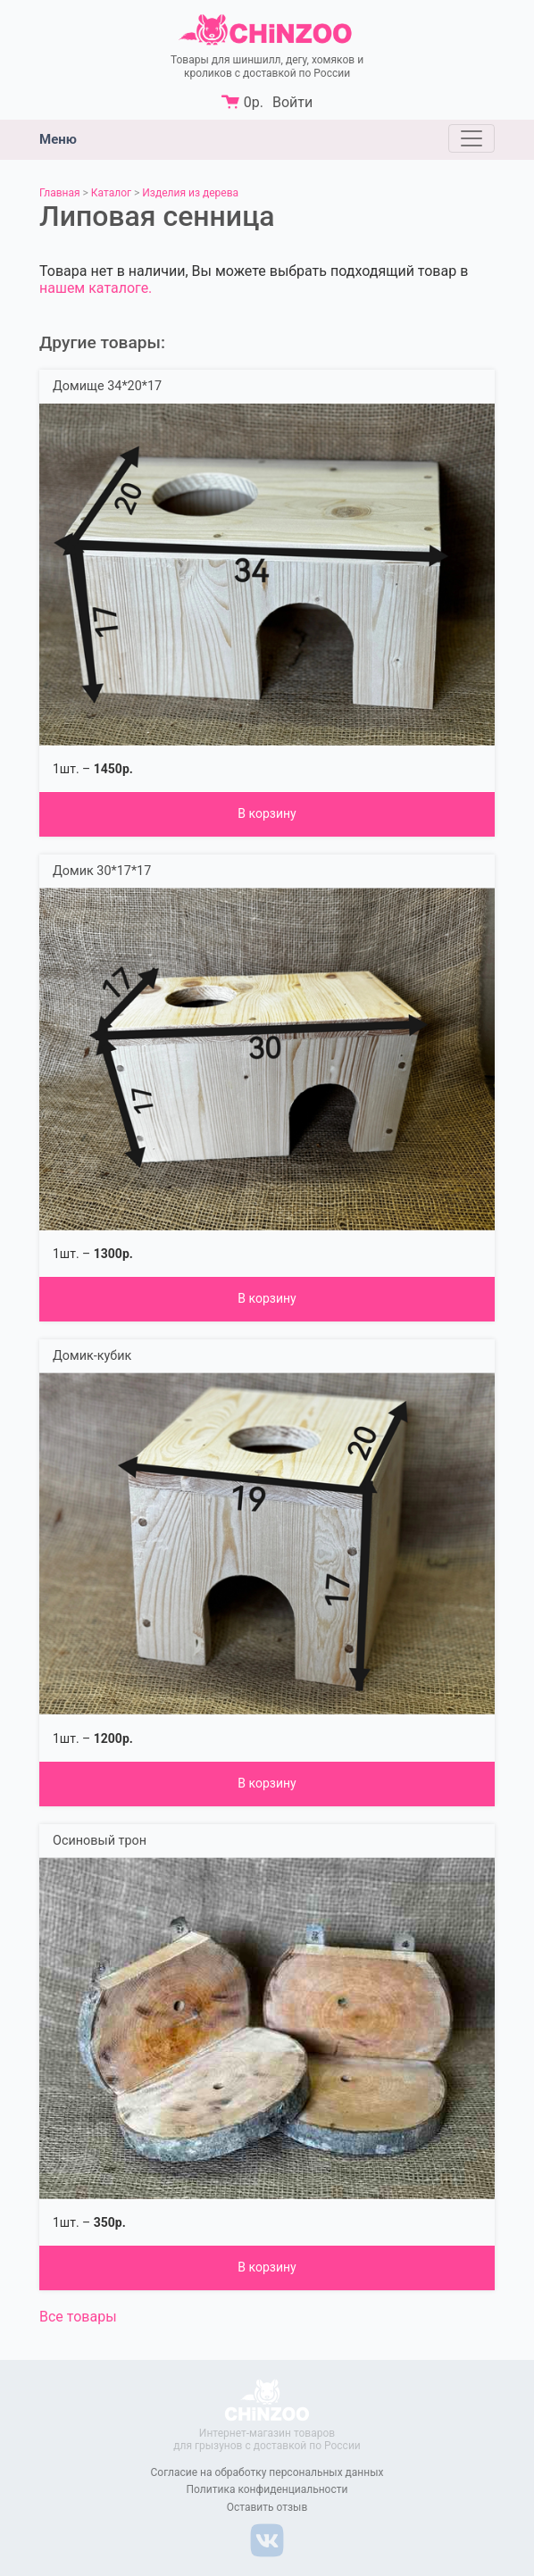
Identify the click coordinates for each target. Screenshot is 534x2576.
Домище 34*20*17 (107, 386)
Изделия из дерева (190, 193)
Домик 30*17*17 (102, 871)
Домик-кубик (92, 1355)
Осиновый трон (99, 1840)
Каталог (111, 193)
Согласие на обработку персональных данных (267, 2472)
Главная (59, 193)
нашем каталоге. (95, 287)
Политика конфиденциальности (267, 2489)
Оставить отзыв (267, 2507)
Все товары (78, 2316)
